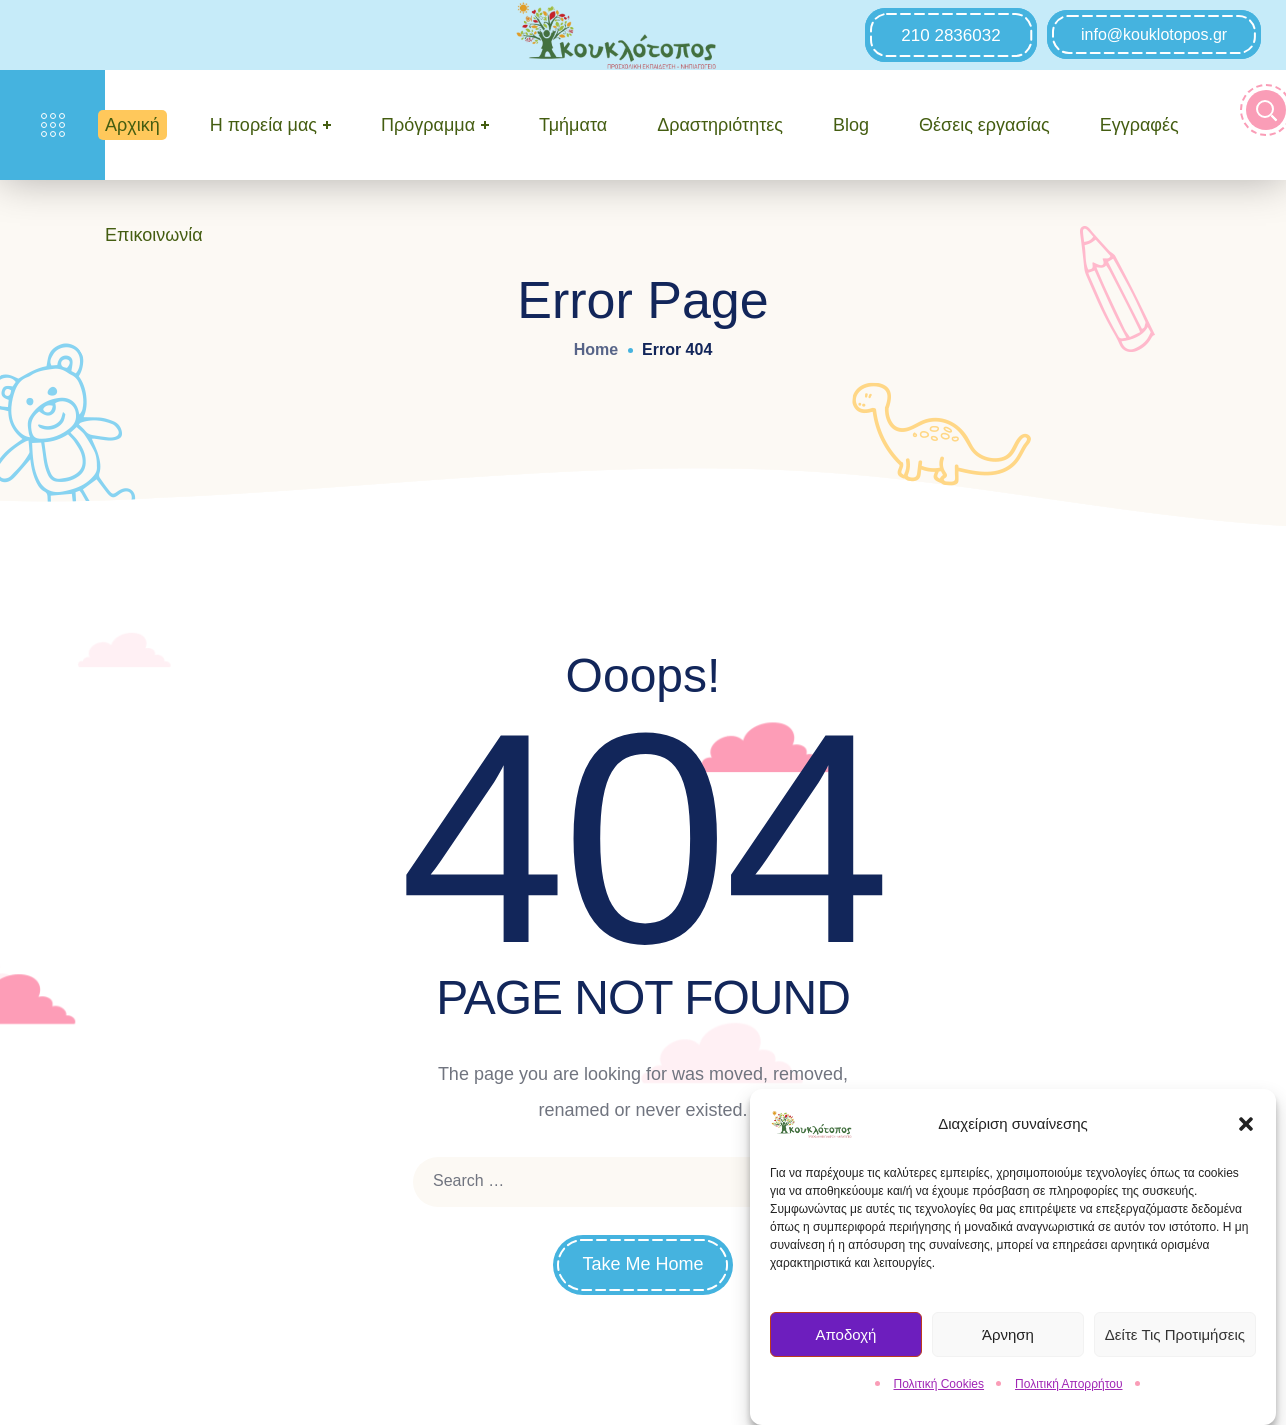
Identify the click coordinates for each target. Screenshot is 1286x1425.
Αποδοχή (845, 1339)
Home (596, 349)
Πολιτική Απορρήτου (1068, 1390)
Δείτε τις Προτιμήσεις (1175, 1339)
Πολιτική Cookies (939, 1390)
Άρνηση (1008, 1339)
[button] (1246, 1130)
